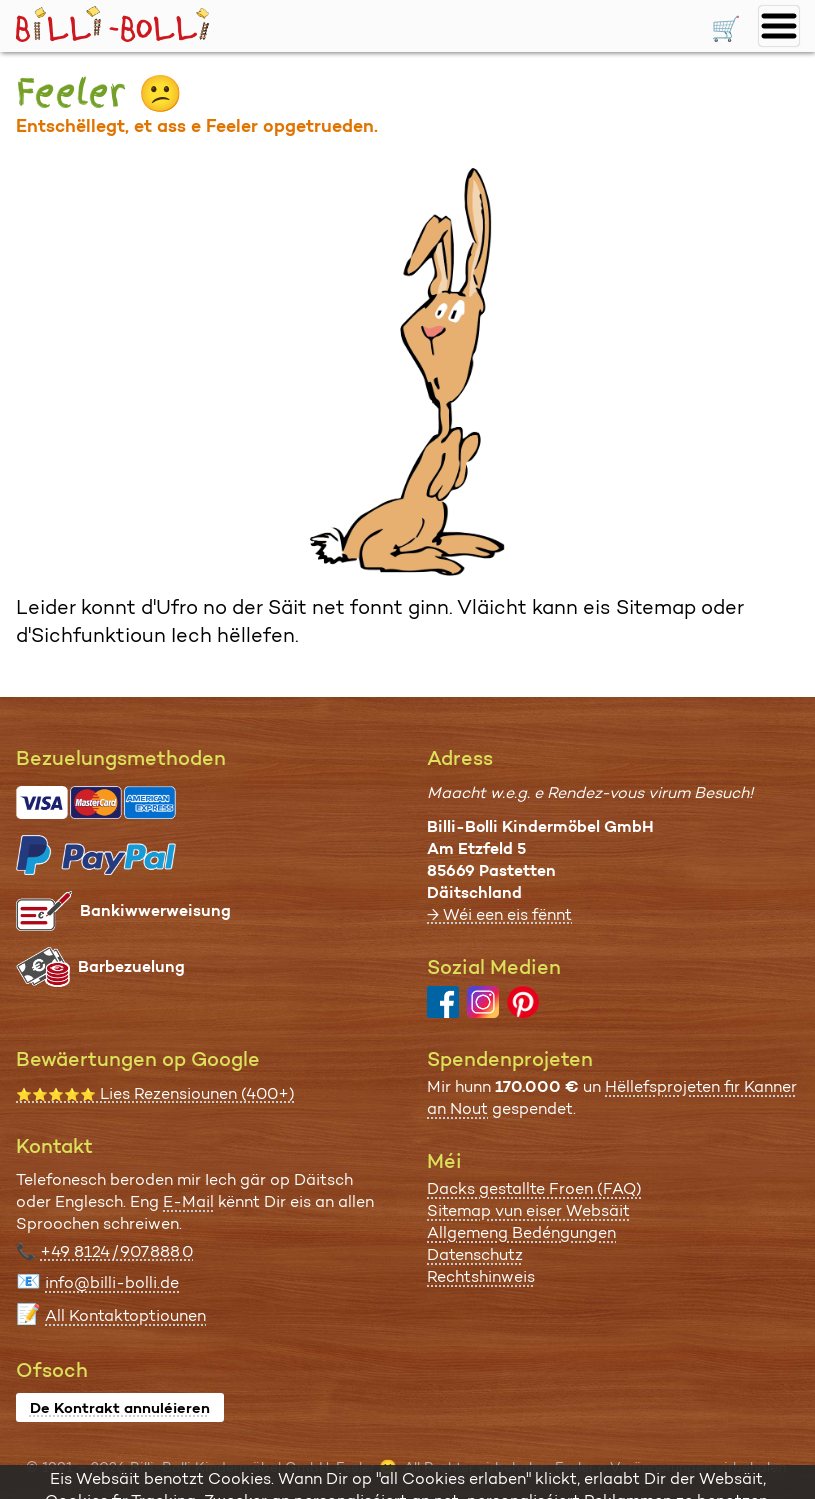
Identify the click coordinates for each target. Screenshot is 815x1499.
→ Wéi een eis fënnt (499, 914)
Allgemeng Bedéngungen (521, 1232)
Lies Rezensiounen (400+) (155, 1093)
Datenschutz (475, 1254)
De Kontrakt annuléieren (120, 1408)
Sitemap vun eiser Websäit (528, 1210)
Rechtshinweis (481, 1276)
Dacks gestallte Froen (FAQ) (534, 1188)
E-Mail (188, 1201)
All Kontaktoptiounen (125, 1315)
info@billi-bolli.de (112, 1282)
